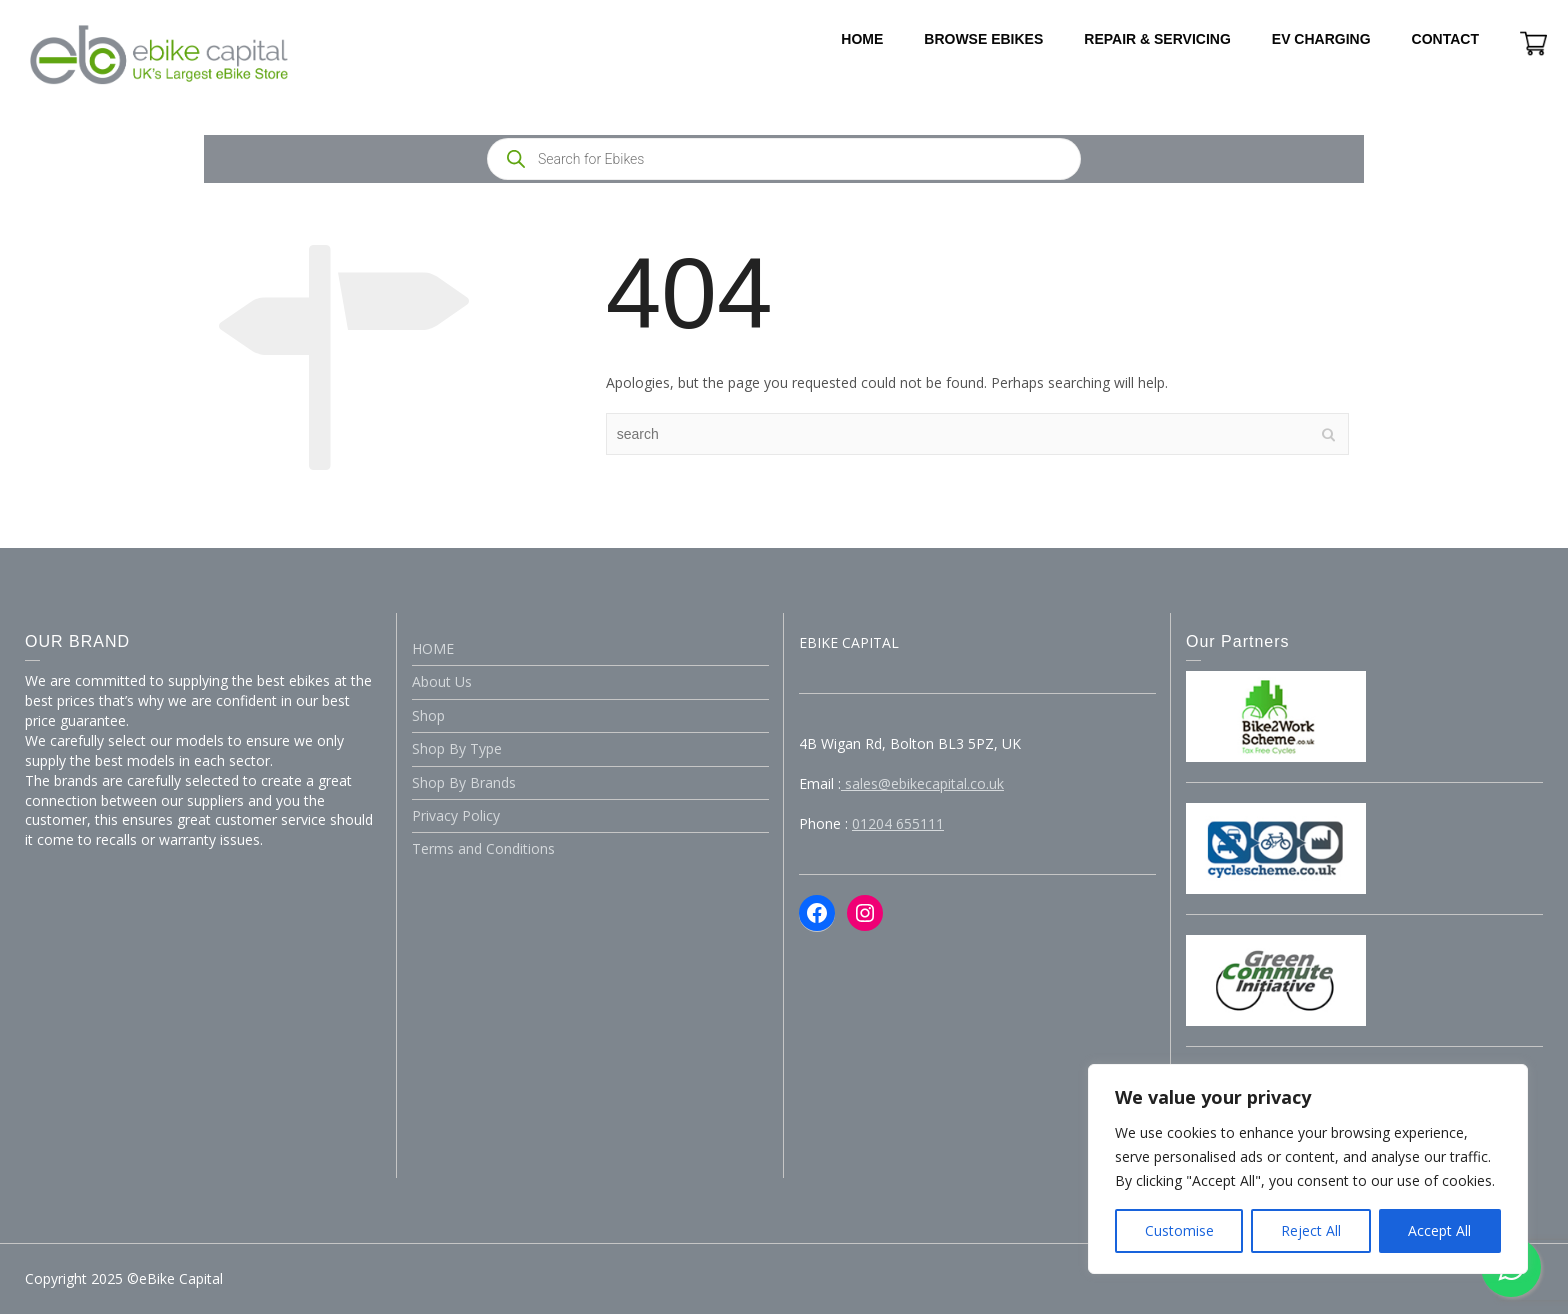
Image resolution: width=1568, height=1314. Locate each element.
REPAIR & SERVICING (1157, 39)
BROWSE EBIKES (983, 39)
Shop (428, 715)
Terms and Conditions (483, 848)
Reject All (1311, 1230)
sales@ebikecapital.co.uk (922, 783)
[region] (1308, 1169)
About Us (442, 681)
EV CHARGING (1321, 39)
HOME (862, 39)
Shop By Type (457, 748)
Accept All (1439, 1230)
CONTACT (1445, 39)
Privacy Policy (456, 815)
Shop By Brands (464, 782)
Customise (1179, 1230)
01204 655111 (898, 823)
